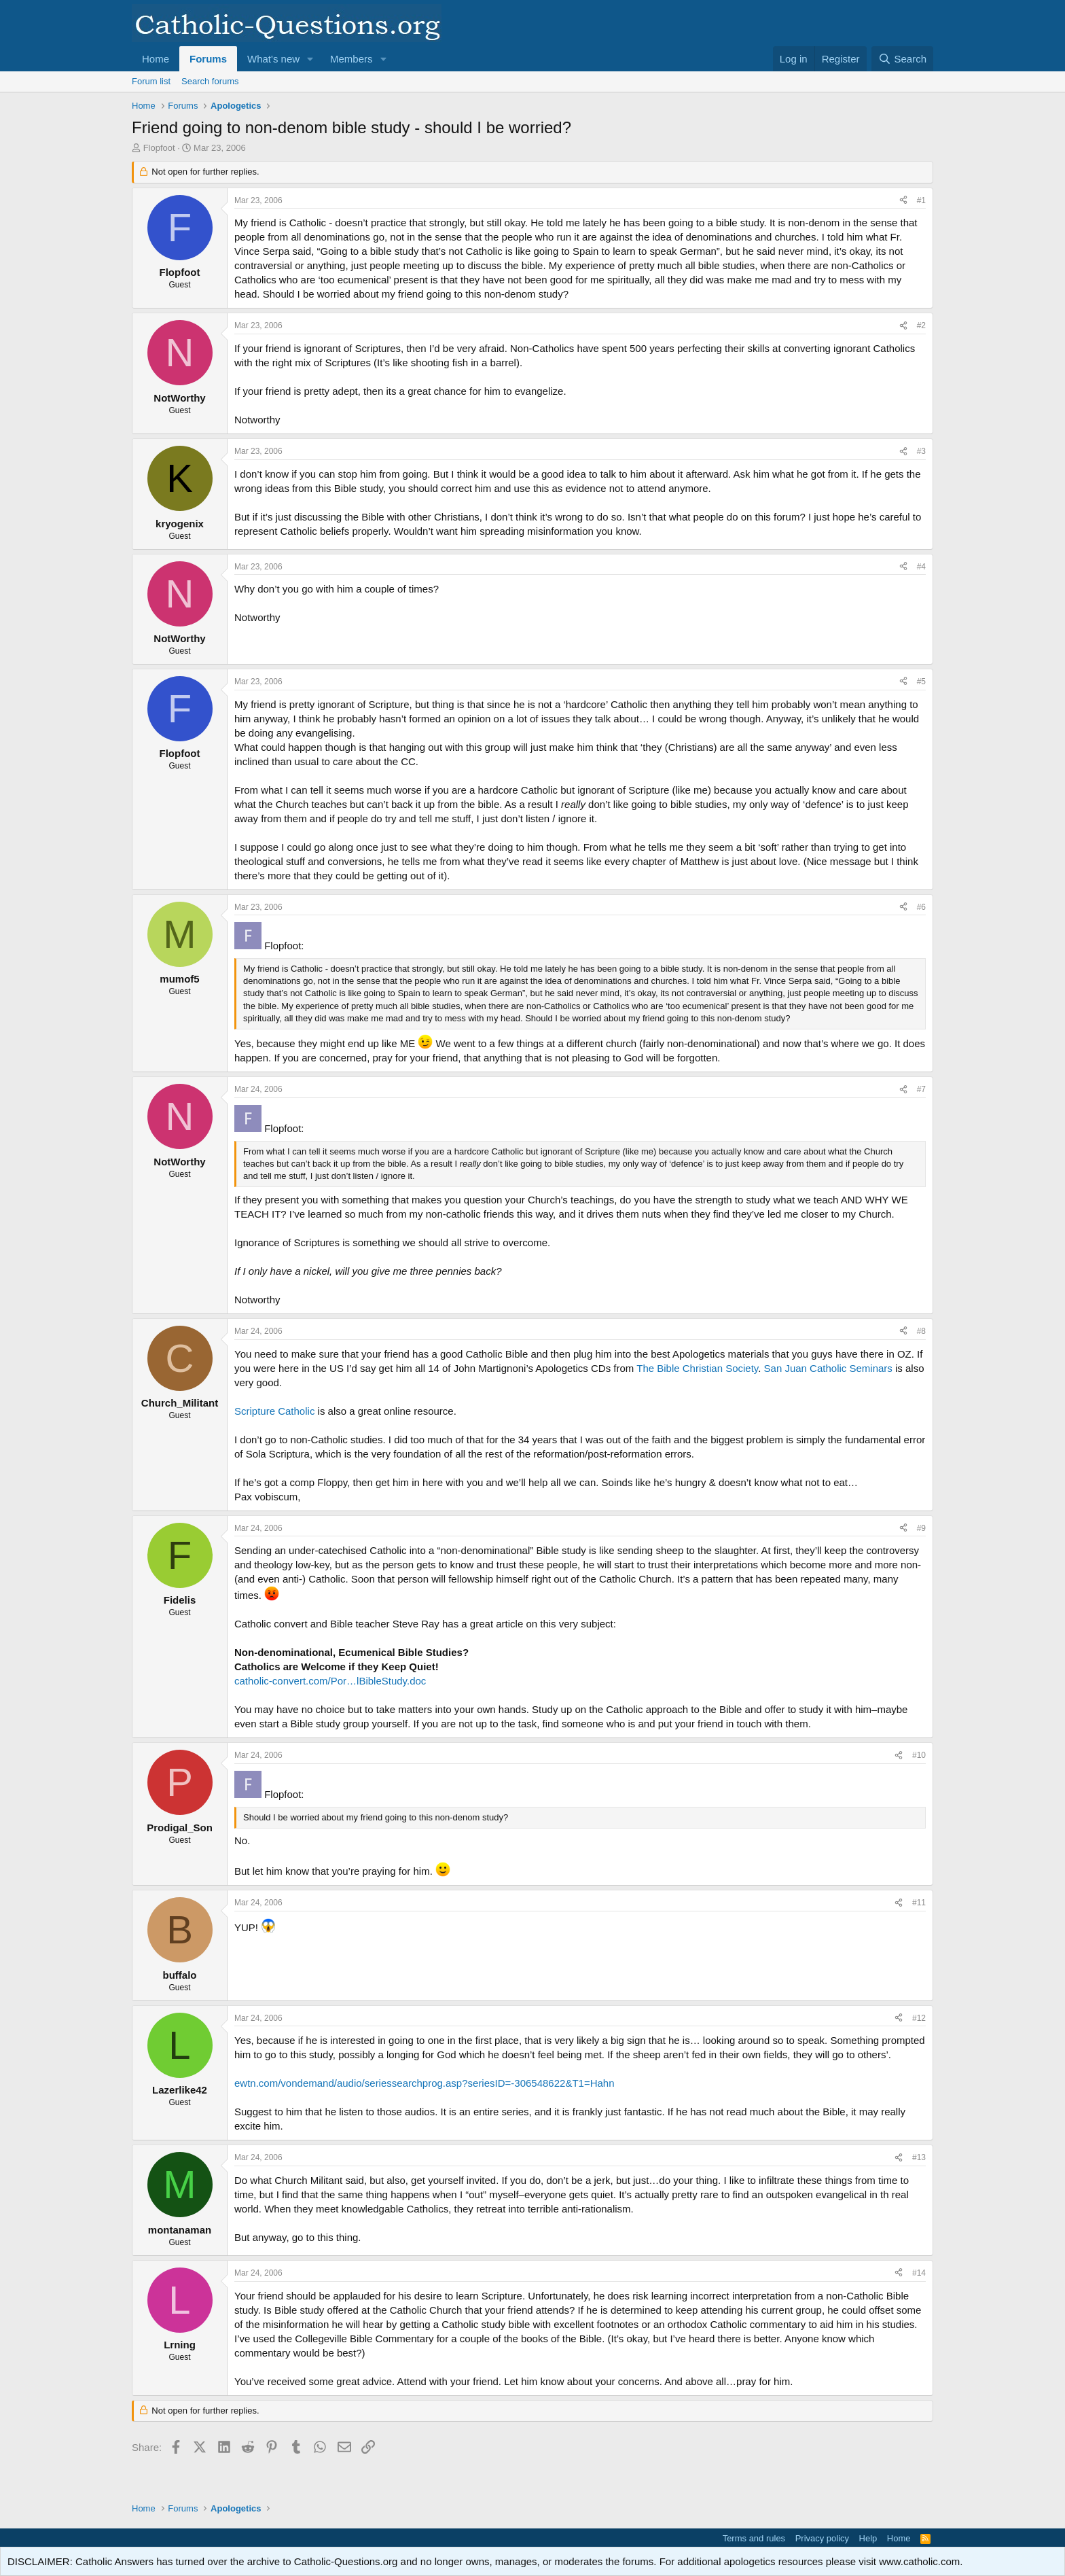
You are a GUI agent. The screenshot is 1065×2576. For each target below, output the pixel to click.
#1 (921, 200)
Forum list (151, 81)
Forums (208, 59)
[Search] (902, 58)
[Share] (903, 201)
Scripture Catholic (274, 1411)
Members (351, 59)
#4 (921, 566)
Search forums (210, 81)
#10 (919, 1755)
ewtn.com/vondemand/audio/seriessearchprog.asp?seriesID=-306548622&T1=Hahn (424, 2083)
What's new (273, 59)
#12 (919, 2018)
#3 (921, 451)
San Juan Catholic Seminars (828, 1368)
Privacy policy (822, 2538)
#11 (919, 1902)
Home (155, 59)
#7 (921, 1089)
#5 (921, 681)
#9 (921, 1528)
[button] (310, 58)
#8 (921, 1331)
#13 (919, 2157)
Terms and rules (754, 2538)
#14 (919, 2273)
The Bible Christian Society (697, 1368)
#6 (921, 907)
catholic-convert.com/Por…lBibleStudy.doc (330, 1681)
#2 (921, 325)
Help (868, 2538)
